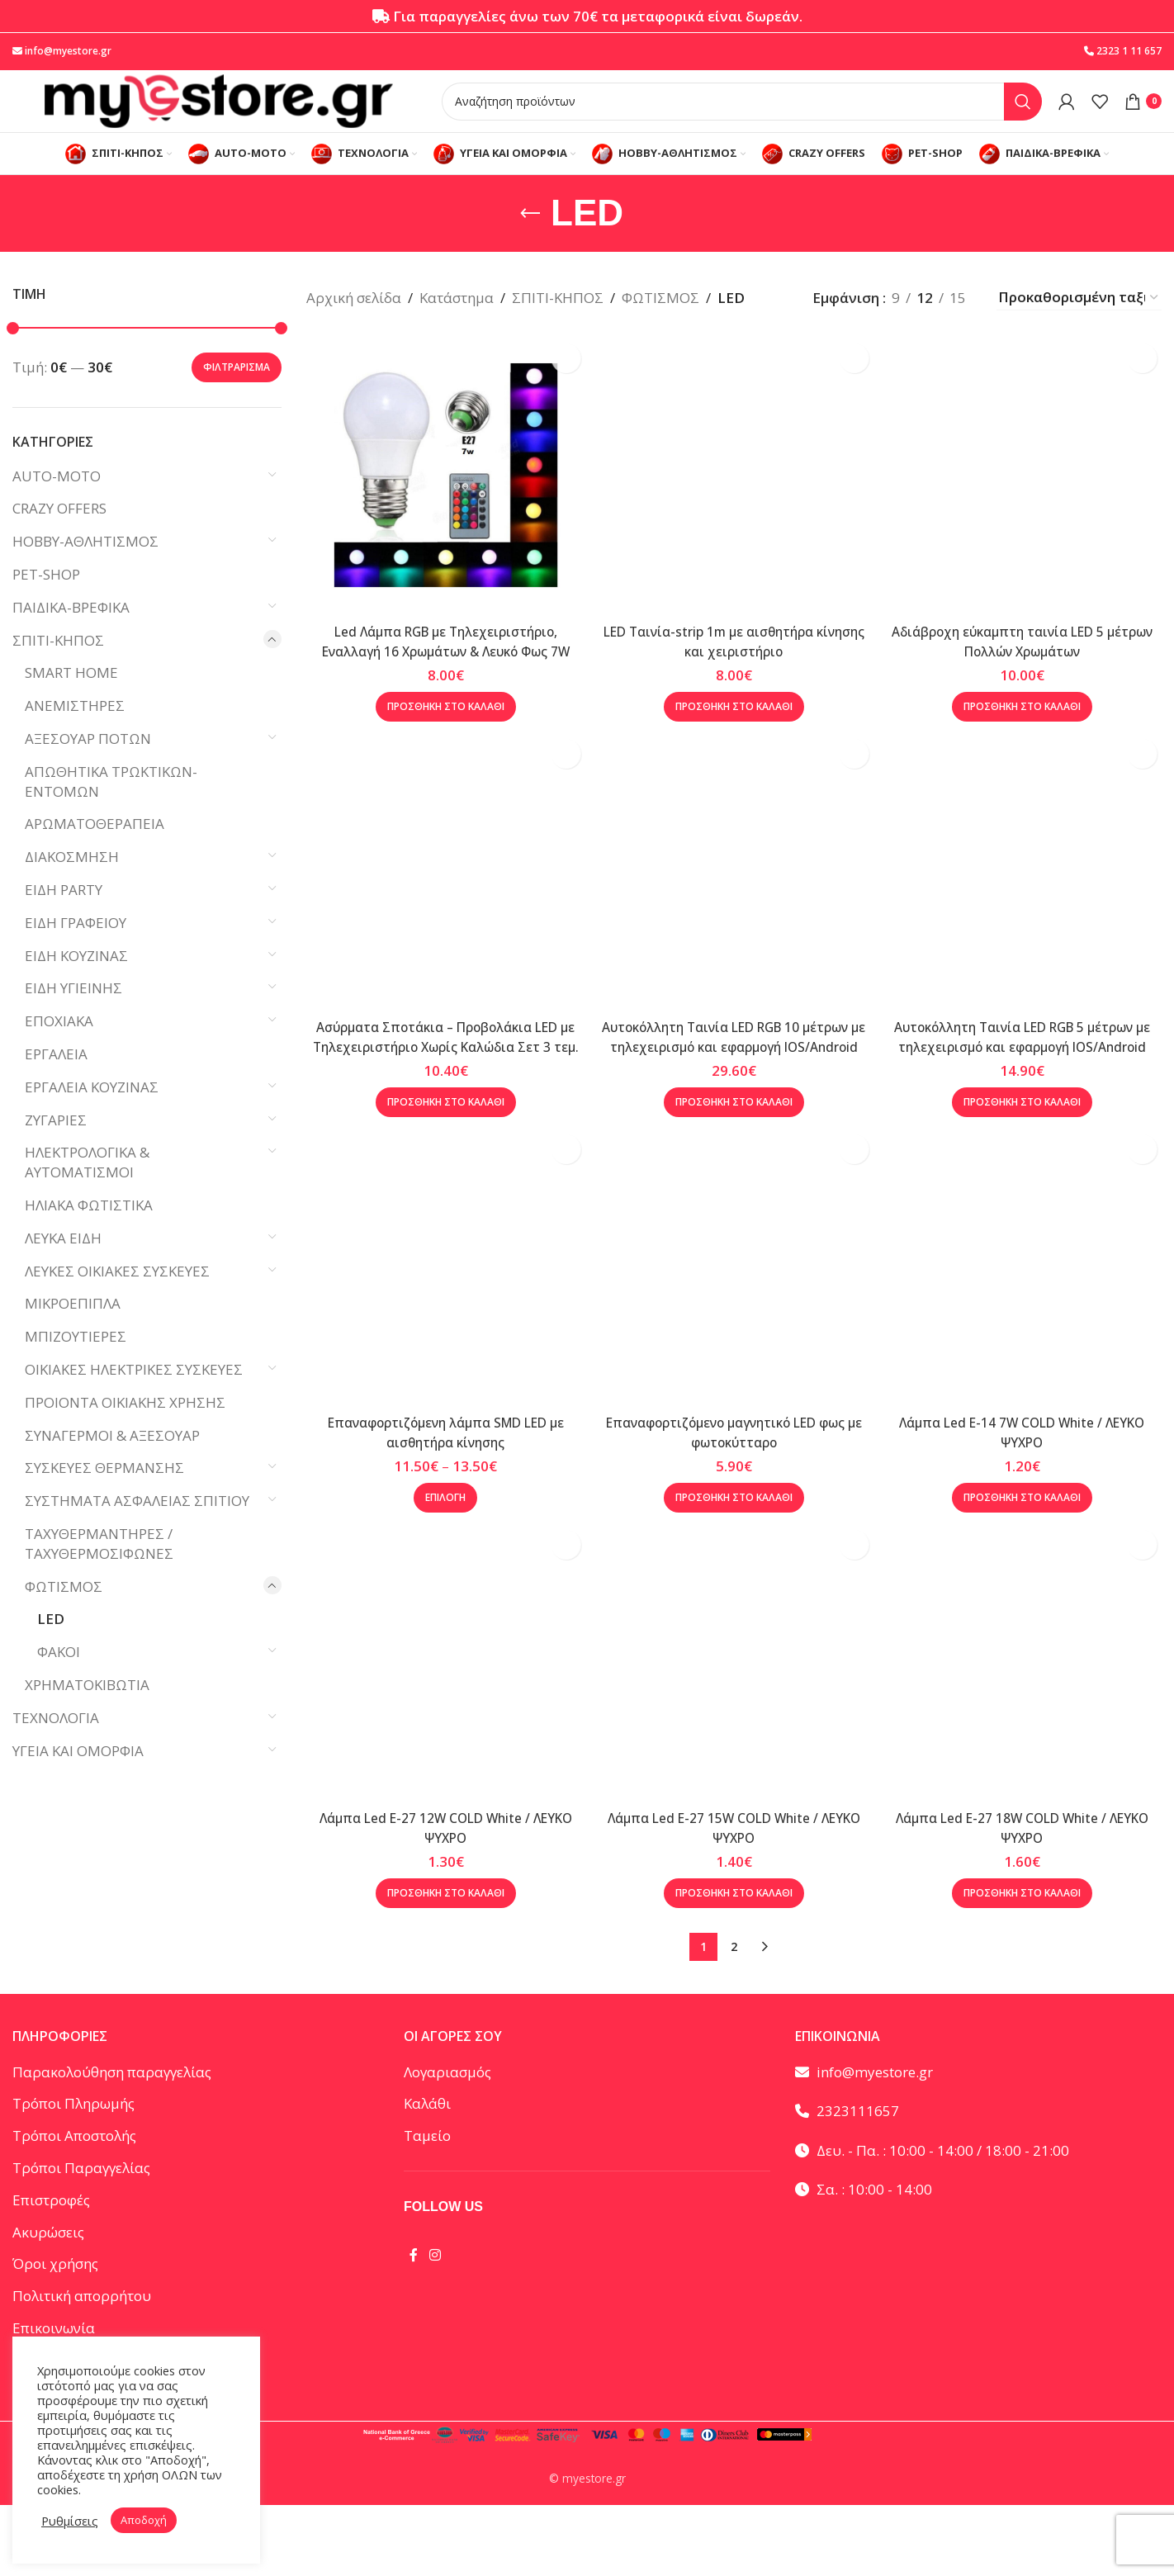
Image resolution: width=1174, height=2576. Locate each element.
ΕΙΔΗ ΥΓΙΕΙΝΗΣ (73, 1014)
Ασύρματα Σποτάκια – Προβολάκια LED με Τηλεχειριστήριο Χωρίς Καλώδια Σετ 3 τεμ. (440, 1087)
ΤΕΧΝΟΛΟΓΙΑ (55, 1744)
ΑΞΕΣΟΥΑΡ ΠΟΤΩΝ (88, 764)
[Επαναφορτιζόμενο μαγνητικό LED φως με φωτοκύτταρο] (734, 1821)
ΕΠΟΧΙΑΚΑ (59, 1047)
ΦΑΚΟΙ (58, 1678)
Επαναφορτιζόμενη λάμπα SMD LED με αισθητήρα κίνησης (440, 1498)
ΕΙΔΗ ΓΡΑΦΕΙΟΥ (75, 949)
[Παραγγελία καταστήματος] (1079, 324)
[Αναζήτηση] (742, 113)
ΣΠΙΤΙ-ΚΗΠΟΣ (58, 666)
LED (50, 1645)
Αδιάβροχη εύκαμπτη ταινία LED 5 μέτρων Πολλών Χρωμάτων (1027, 656)
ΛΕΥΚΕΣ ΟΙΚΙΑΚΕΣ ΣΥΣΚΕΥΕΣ (117, 1297)
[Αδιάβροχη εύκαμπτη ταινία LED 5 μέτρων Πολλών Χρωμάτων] (1027, 496)
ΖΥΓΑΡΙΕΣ (56, 1146)
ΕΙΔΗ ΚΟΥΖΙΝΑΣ (76, 982)
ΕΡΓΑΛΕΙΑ (56, 1080)
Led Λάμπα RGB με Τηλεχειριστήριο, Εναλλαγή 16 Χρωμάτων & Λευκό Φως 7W (440, 666)
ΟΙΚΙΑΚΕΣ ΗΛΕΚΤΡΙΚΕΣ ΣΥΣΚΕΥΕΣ (134, 1395)
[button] (440, 742)
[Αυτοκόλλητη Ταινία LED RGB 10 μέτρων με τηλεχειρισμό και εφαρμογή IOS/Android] (734, 916)
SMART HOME (71, 698)
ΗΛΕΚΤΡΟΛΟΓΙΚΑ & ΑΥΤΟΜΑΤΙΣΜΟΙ (87, 1188)
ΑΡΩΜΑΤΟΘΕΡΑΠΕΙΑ (94, 850)
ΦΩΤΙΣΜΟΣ (63, 1612)
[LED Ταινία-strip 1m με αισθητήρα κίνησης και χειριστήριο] (734, 496)
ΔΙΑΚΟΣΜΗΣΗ (72, 883)
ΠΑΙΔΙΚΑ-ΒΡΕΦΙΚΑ (71, 633)
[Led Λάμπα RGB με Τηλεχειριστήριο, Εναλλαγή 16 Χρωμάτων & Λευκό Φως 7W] (440, 496)
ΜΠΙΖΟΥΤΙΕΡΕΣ (75, 1362)
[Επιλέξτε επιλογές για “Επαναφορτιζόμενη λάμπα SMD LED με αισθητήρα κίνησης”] (440, 1564)
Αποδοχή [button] (144, 2519)
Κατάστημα (456, 324)
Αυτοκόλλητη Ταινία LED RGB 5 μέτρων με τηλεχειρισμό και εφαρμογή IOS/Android (1027, 1087)
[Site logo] (218, 111)
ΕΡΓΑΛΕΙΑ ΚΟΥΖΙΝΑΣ (92, 1113)
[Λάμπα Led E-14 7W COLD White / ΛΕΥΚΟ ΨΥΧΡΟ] (1027, 1336)
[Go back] (530, 239)
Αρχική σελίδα (353, 324)
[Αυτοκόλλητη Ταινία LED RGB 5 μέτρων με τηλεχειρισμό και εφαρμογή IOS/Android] (1027, 916)
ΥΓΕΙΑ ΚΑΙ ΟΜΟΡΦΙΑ (78, 1776)
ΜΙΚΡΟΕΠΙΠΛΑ (73, 1329)
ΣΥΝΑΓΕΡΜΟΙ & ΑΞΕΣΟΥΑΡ (112, 1460)
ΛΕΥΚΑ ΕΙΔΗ (63, 1264)
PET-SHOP (46, 600)
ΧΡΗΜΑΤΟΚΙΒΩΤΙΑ (87, 1711)
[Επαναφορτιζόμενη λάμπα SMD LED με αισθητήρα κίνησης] (440, 1336)
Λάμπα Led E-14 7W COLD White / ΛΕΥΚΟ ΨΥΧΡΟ (1027, 1498)
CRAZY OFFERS (59, 534)
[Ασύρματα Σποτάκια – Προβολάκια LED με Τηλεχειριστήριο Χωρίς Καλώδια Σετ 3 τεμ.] (440, 916)
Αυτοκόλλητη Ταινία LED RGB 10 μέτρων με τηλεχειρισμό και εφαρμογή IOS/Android (734, 1087)
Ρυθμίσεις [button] (69, 2520)
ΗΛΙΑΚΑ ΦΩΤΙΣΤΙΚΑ (89, 1231)
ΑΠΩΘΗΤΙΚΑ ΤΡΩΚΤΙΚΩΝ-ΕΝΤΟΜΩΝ (111, 807)
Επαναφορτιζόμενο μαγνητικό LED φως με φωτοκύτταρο (734, 2467)
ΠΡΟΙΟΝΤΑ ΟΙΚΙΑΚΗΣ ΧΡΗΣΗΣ (125, 1428)
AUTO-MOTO (56, 502)
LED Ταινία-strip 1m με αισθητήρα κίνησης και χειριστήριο (734, 656)
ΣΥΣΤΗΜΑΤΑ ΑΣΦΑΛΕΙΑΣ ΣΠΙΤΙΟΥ (137, 1527)
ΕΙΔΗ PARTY (63, 916)
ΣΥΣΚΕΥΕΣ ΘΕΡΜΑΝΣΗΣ (104, 1494)
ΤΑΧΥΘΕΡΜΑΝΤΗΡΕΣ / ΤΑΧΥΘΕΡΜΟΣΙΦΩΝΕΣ (99, 1570)
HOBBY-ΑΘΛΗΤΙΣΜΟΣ (85, 567)
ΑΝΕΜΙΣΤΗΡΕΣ (75, 731)
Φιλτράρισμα (236, 393)
